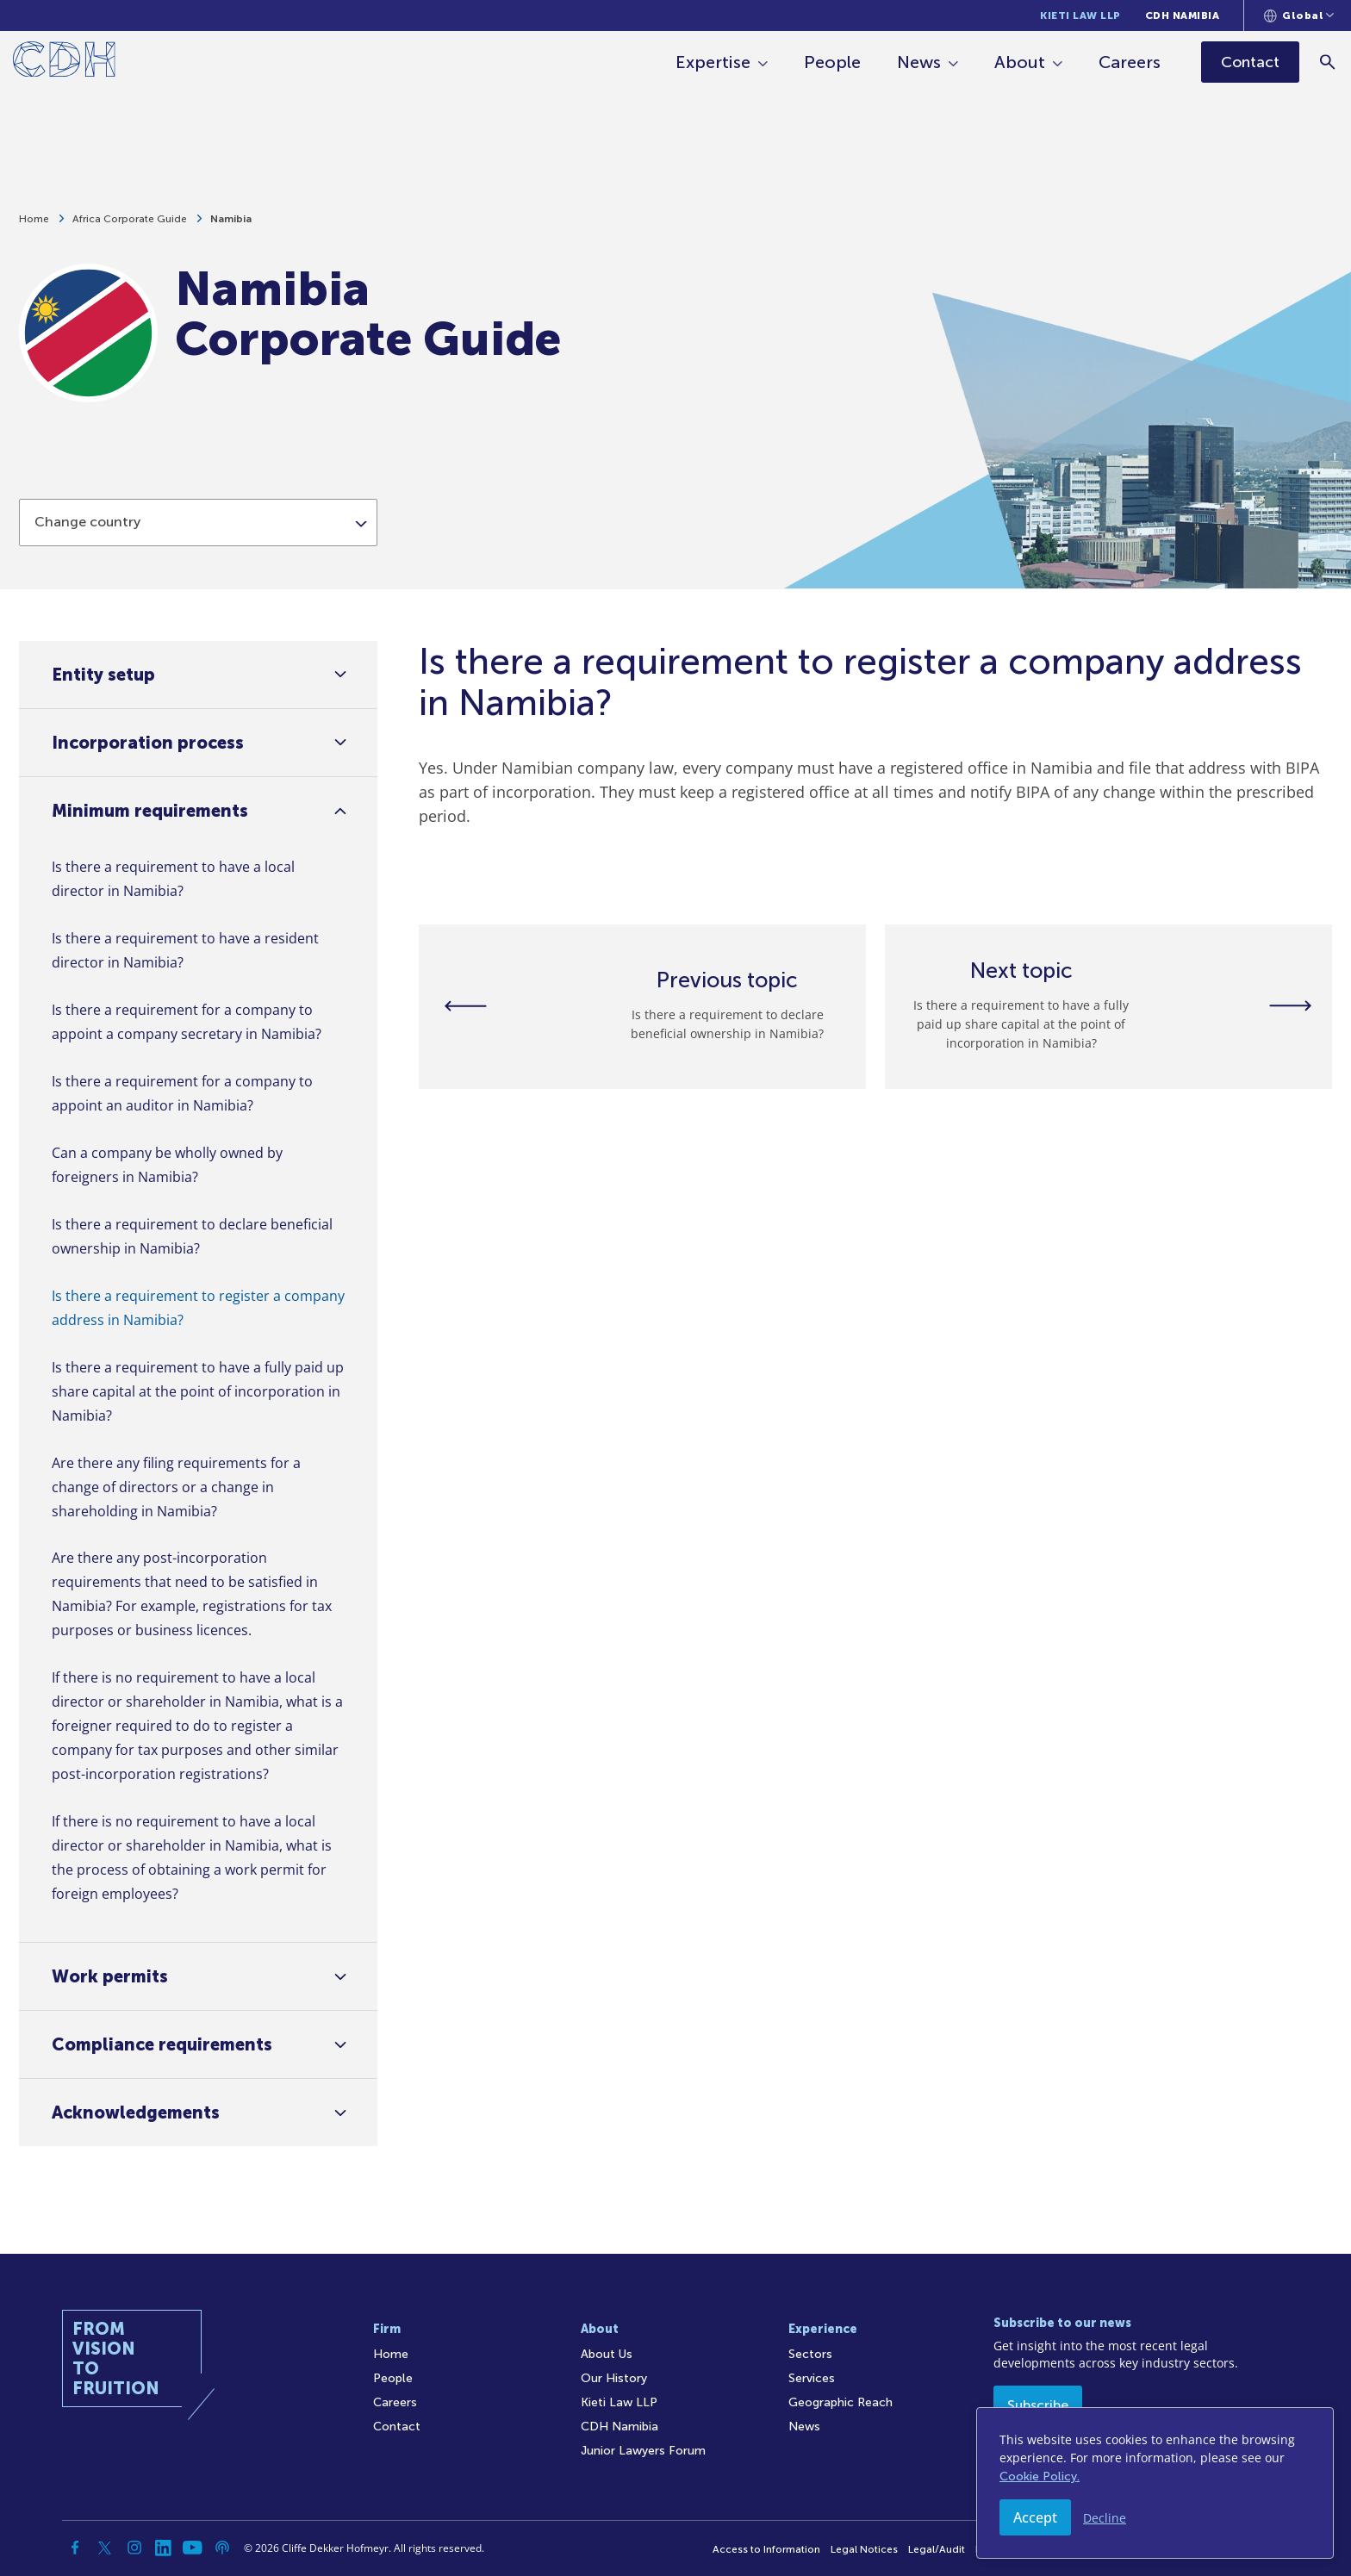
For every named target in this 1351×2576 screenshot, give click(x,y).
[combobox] (198, 578)
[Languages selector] (1299, 15)
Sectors (810, 2354)
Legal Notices (864, 2549)
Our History (614, 2378)
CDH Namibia (1182, 15)
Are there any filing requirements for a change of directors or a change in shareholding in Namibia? (176, 1487)
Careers (1132, 62)
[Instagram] (134, 2547)
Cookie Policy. (1039, 2476)
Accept (1035, 2517)
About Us (606, 2354)
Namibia (231, 227)
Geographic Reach (840, 2402)
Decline (1104, 2518)
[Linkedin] (163, 2547)
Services (811, 2378)
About (1022, 62)
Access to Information (766, 2549)
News (921, 62)
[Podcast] (222, 2547)
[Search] (1330, 62)
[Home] (64, 62)
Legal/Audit (936, 2549)
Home (34, 227)
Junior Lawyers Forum (643, 2450)
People (834, 62)
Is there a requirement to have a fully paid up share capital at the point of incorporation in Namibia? (198, 1391)
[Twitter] (105, 2547)
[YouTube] (193, 2547)
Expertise (715, 62)
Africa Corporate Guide (129, 227)
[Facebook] (76, 2547)
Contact (396, 2426)
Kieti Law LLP (1080, 15)
